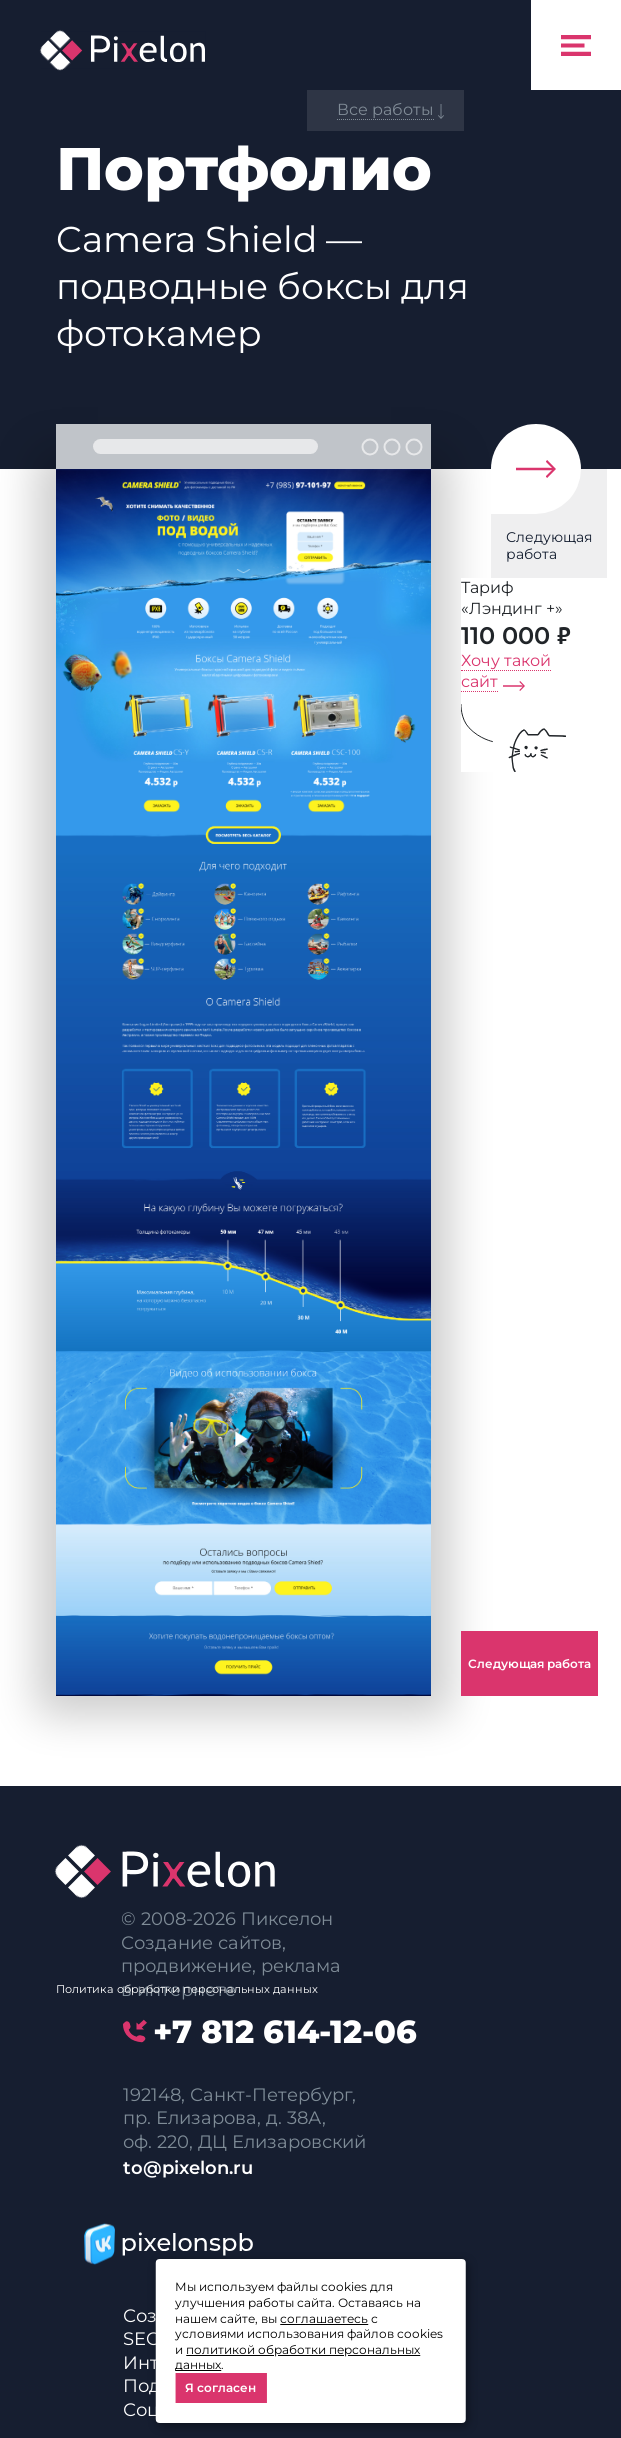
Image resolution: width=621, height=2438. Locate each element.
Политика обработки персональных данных (187, 1989)
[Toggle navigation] (576, 45)
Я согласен (220, 2387)
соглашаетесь (324, 2318)
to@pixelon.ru (188, 2168)
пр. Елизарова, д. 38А (222, 2118)
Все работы (385, 109)
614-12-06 (285, 2031)
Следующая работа (549, 545)
